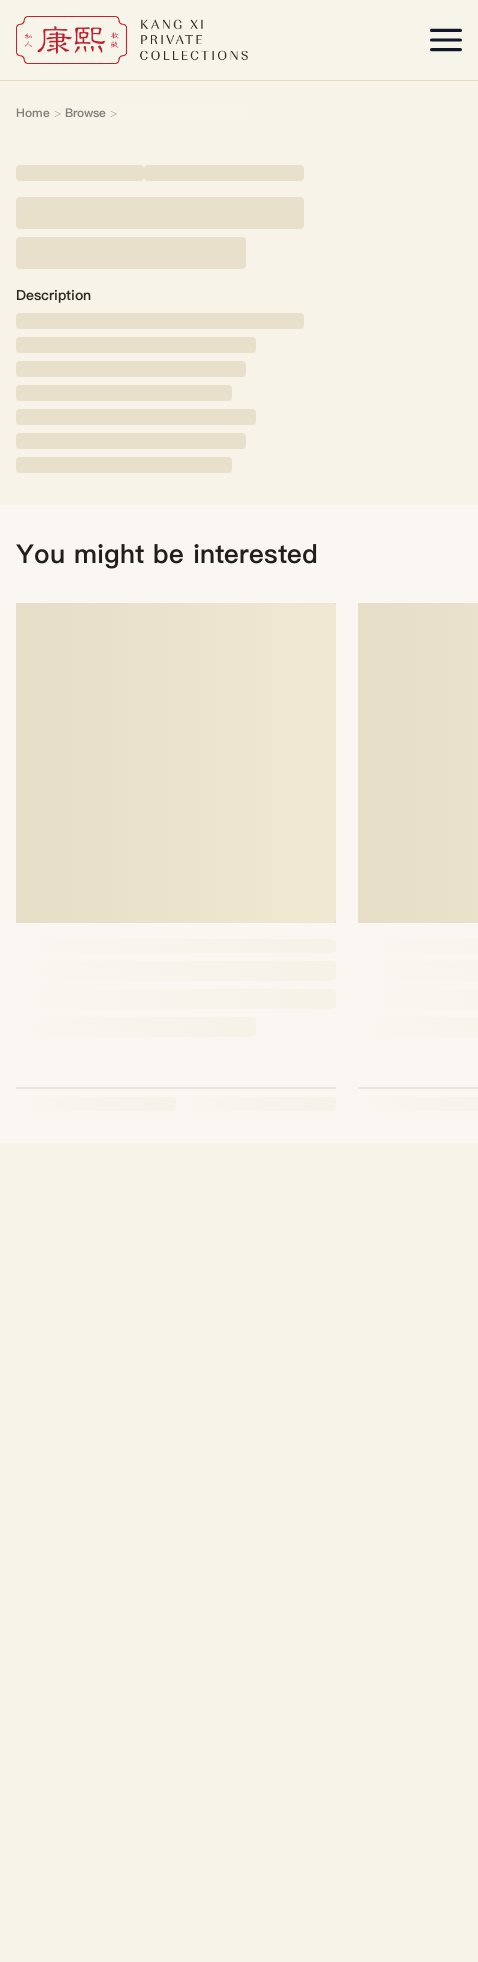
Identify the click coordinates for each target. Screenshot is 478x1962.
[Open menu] (446, 40)
